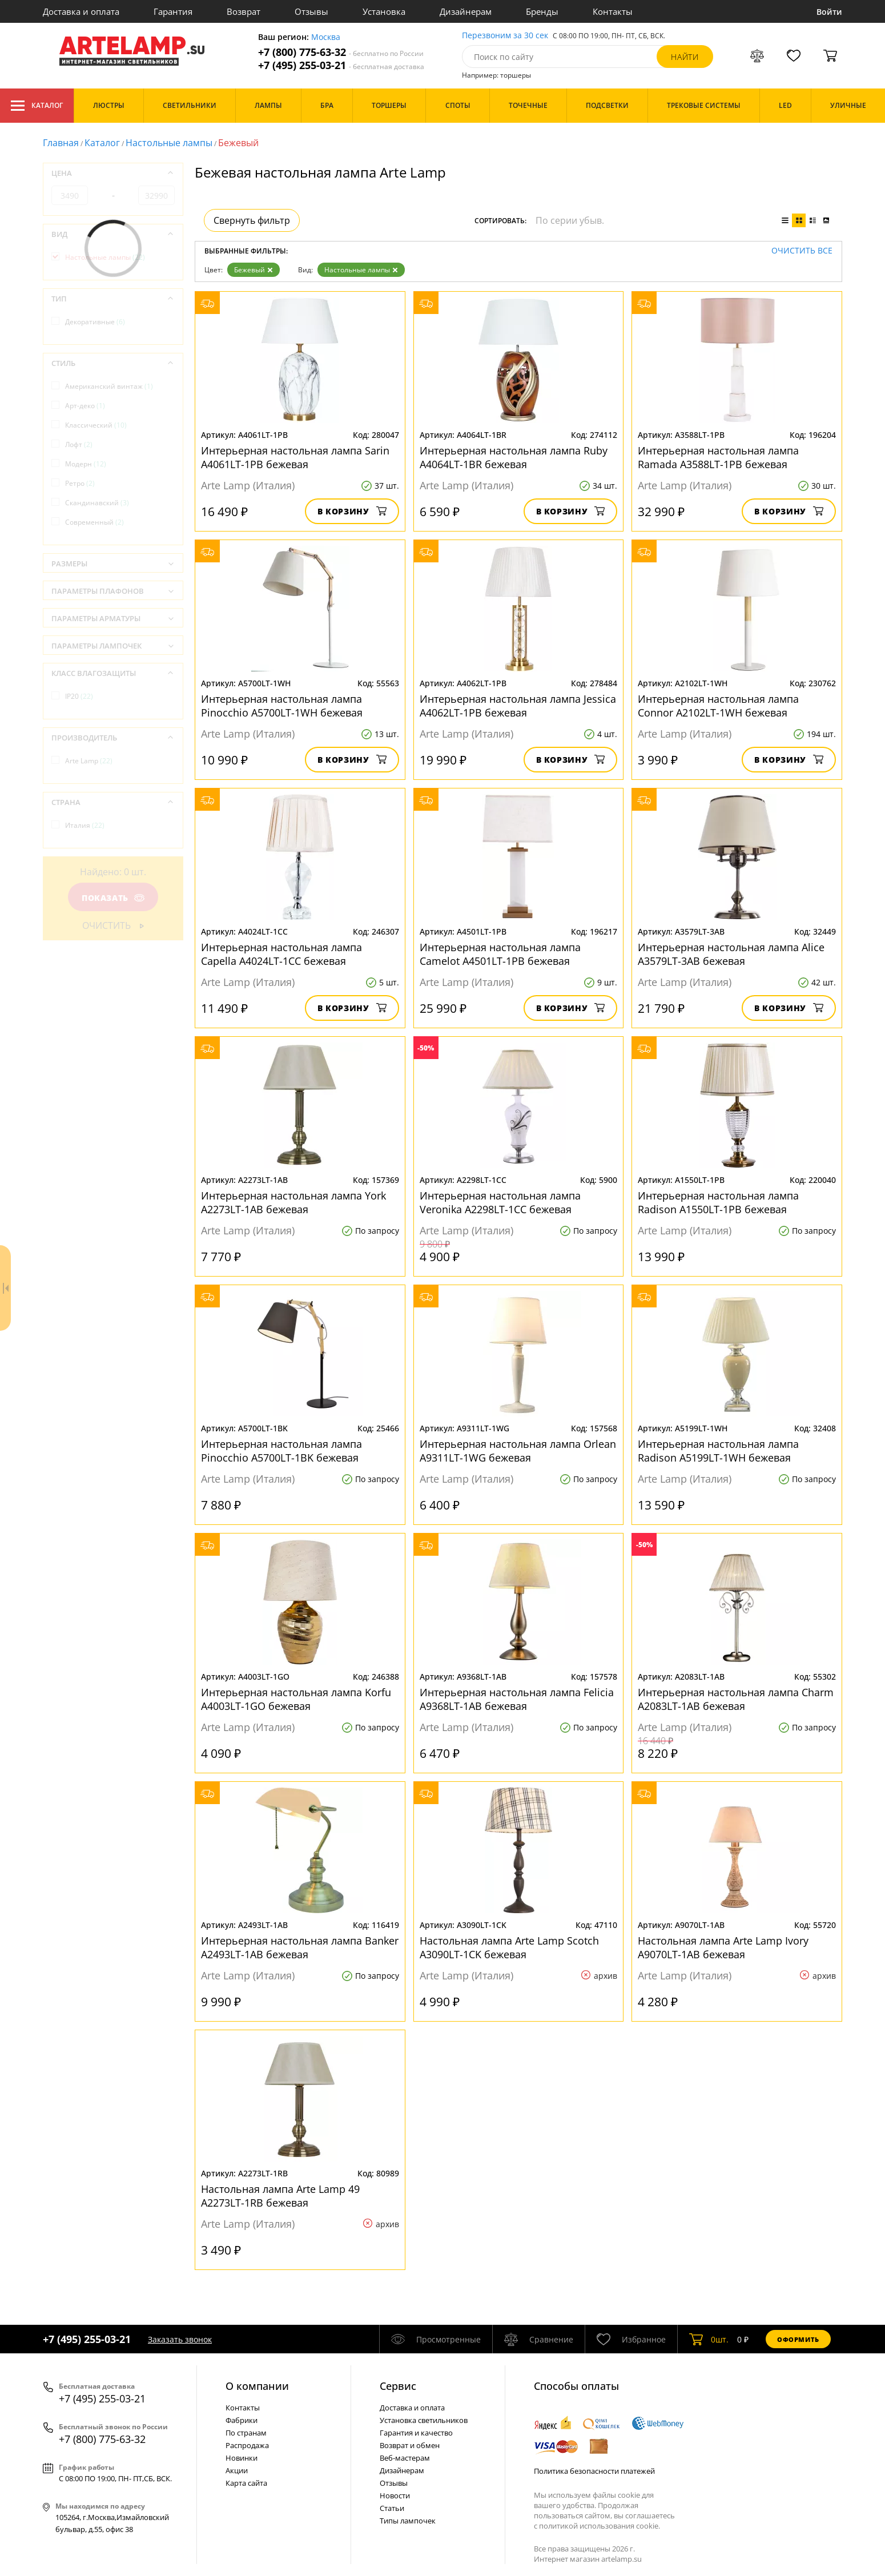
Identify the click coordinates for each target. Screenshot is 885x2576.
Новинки (242, 2458)
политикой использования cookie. (599, 2526)
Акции (237, 2470)
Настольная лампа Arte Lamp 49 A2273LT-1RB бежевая (280, 2195)
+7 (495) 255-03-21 (341, 65)
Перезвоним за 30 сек (505, 36)
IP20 (79, 696)
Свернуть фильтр (252, 220)
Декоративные (95, 322)
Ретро (80, 483)
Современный (94, 522)
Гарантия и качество (416, 2433)
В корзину (352, 511)
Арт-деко (85, 405)
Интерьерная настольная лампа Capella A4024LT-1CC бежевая (281, 954)
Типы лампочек (408, 2520)
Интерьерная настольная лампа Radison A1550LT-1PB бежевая (718, 1202)
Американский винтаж (109, 386)
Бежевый (253, 270)
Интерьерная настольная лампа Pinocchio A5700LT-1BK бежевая (281, 1450)
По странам (246, 2433)
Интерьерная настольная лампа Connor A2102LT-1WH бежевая (718, 705)
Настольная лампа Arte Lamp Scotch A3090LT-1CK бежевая (509, 1947)
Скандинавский (97, 503)
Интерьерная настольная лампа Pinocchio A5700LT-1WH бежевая (282, 705)
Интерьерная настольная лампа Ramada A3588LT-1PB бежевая (718, 457)
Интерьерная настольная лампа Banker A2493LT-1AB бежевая (300, 1947)
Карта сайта (246, 2483)
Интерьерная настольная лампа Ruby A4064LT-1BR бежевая (514, 457)
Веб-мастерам (405, 2458)
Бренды (542, 11)
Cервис (398, 2386)
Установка (384, 11)
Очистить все (801, 251)
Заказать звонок (180, 2339)
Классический (96, 425)
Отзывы (311, 11)
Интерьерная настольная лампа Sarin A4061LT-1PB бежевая (295, 457)
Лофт (78, 444)
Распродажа (247, 2445)
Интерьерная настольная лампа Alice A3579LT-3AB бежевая (731, 954)
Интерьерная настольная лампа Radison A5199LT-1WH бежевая (718, 1450)
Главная (61, 142)
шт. (709, 2339)
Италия (84, 825)
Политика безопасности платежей (594, 2471)
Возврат (243, 11)
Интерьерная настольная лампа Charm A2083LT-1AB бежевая (736, 1699)
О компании (257, 2386)
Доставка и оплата (81, 11)
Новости (395, 2495)
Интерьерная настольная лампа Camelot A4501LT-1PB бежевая (500, 954)
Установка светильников (424, 2420)
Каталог (37, 105)
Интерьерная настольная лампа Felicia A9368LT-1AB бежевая (517, 1699)
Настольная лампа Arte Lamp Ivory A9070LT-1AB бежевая (723, 1947)
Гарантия (173, 11)
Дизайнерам (466, 11)
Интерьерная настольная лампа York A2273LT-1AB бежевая (293, 1202)
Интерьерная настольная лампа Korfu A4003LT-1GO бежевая (296, 1699)
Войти (829, 11)
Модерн (85, 464)
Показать (113, 897)
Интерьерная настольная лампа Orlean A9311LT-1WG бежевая (518, 1450)
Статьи (392, 2508)
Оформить (798, 2339)
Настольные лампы (169, 142)
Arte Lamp (88, 761)
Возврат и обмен (410, 2445)
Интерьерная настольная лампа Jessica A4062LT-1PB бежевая (518, 705)
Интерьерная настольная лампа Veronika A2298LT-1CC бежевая (500, 1202)
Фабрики (242, 2420)
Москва (325, 37)
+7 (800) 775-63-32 (341, 52)
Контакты (613, 11)
